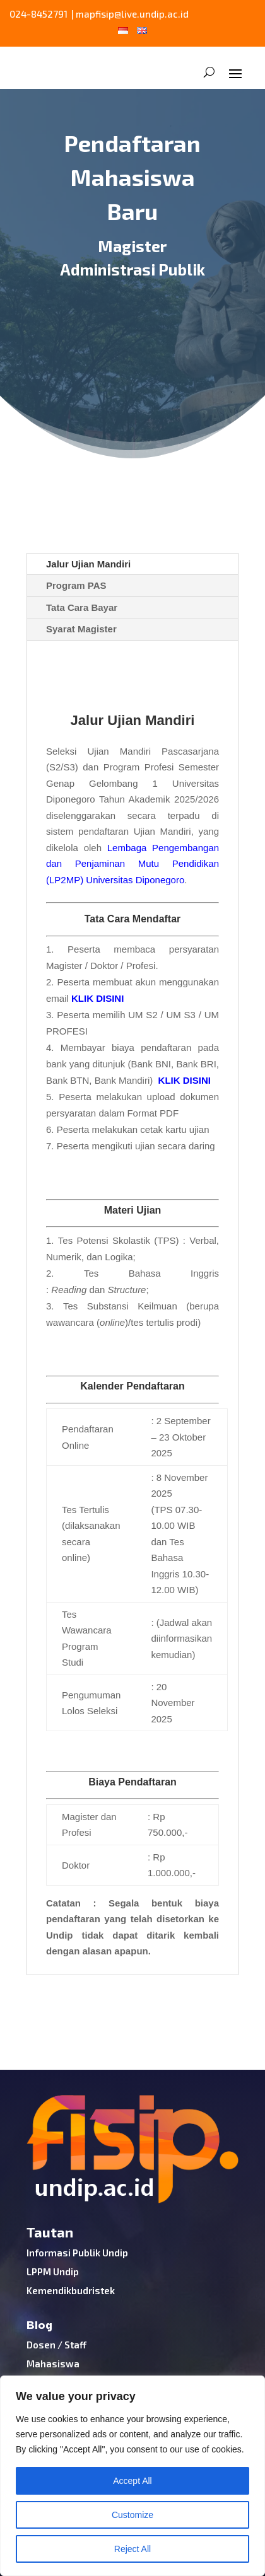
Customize (132, 2515)
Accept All (132, 2481)
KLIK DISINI (97, 998)
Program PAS (76, 585)
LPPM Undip (52, 2271)
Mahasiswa (53, 2363)
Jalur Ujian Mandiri (88, 564)
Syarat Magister (81, 629)
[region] (132, 2476)
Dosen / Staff (56, 2344)
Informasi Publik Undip (77, 2252)
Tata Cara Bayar (81, 607)
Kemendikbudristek (70, 2290)
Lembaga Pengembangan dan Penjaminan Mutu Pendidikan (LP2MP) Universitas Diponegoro (132, 863)
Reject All (132, 2549)
